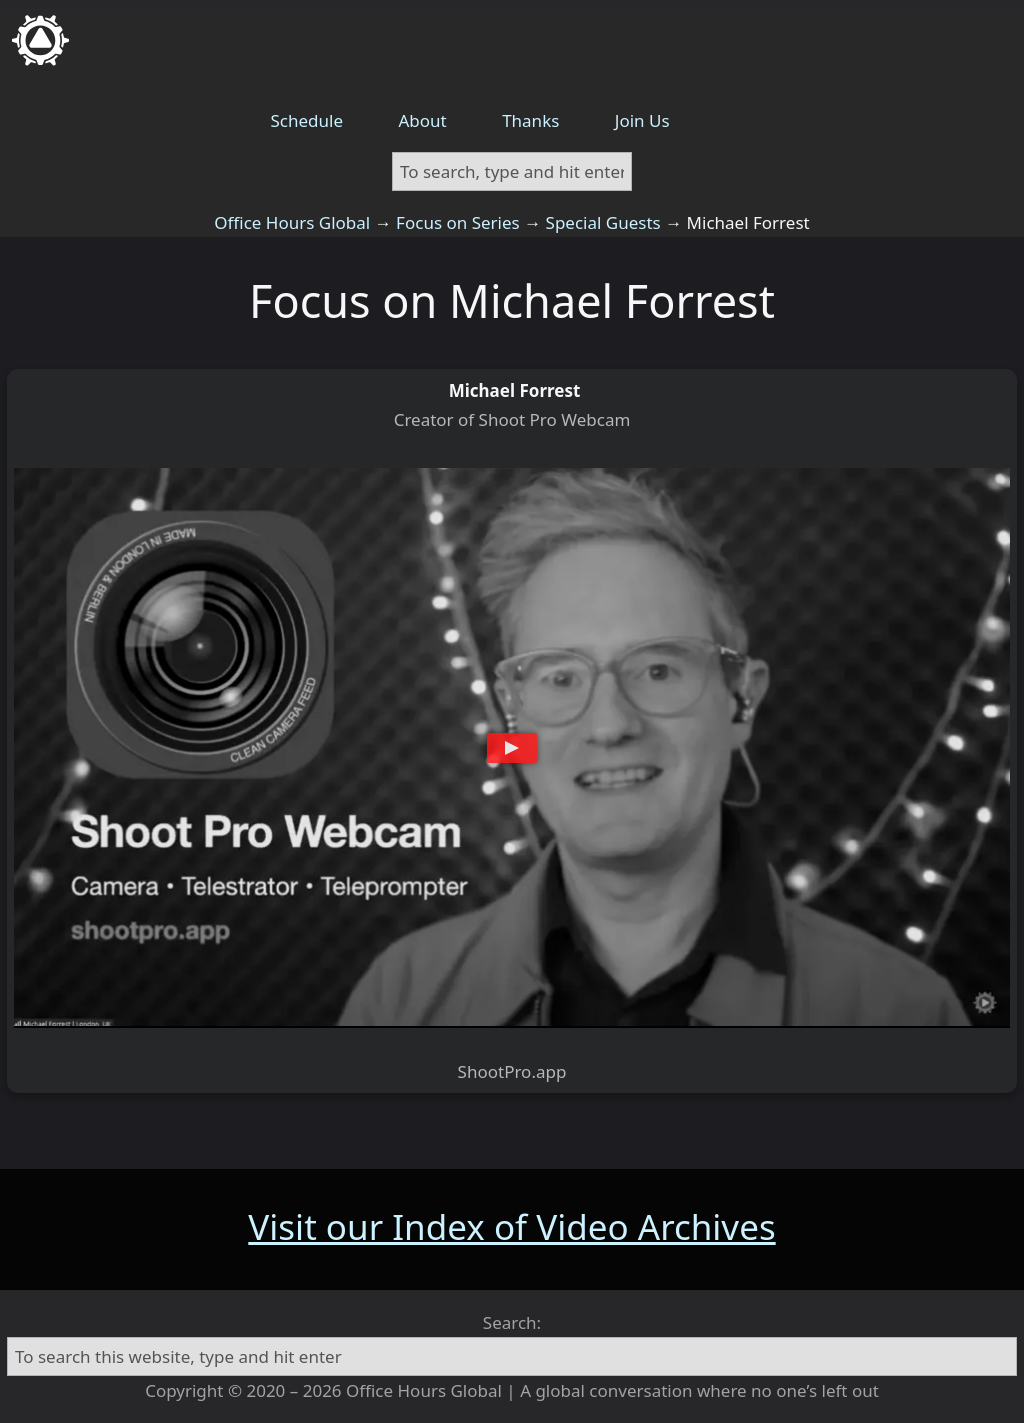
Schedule (307, 120)
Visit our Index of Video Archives (511, 1226)
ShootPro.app (512, 1071)
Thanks (530, 120)
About (422, 120)
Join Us (642, 120)
